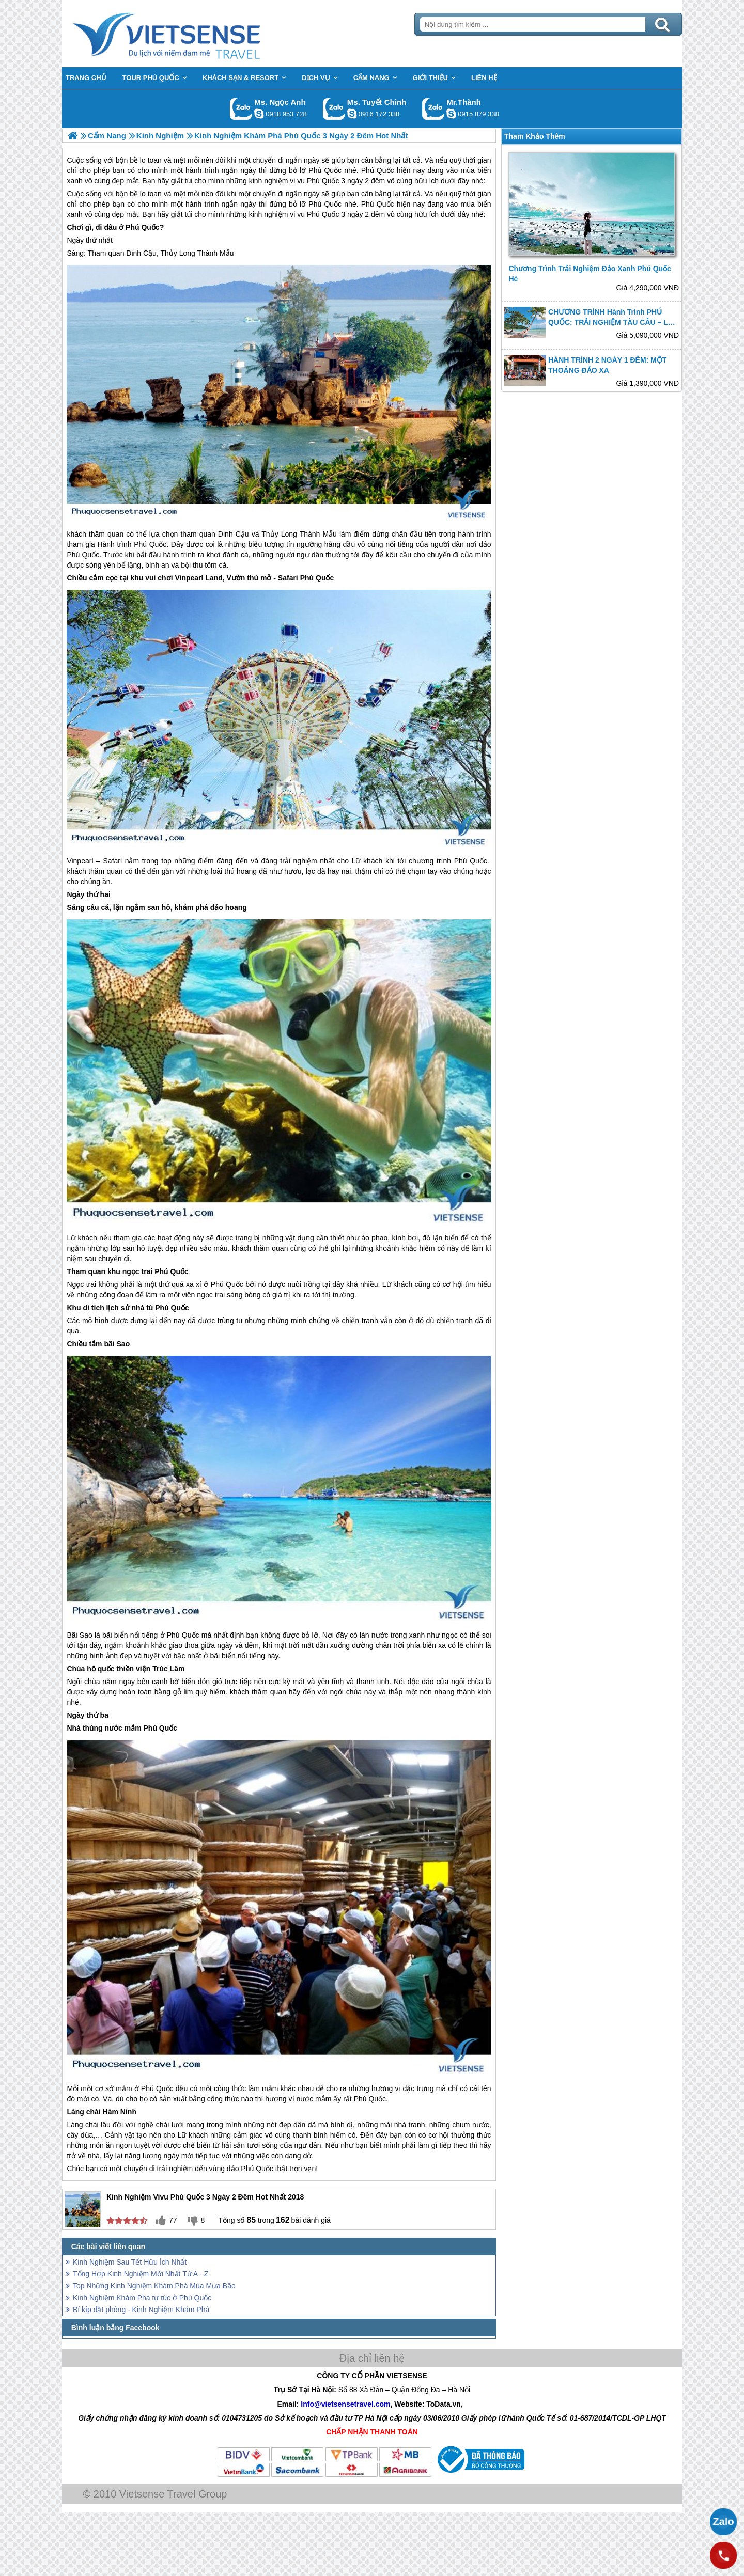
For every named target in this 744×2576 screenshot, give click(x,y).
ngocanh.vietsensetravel (259, 113)
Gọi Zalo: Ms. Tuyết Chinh (334, 108)
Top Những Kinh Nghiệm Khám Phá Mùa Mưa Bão (154, 2286)
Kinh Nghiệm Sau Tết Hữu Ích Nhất (130, 2262)
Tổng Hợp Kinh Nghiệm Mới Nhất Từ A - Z (140, 2274)
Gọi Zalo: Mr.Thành (433, 108)
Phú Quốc (325, 204)
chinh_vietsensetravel (352, 113)
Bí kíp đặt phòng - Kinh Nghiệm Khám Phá (141, 2309)
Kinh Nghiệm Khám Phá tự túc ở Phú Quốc (142, 2298)
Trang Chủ (192, 33)
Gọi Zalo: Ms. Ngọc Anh (241, 108)
